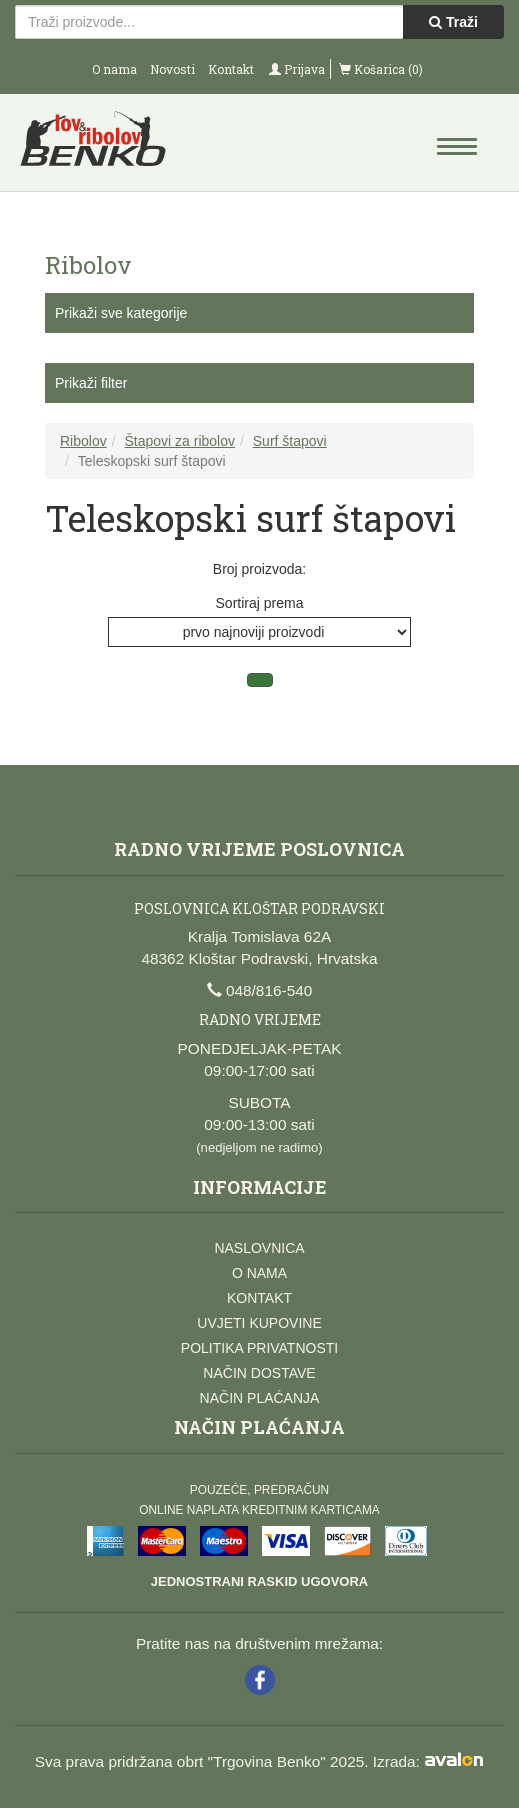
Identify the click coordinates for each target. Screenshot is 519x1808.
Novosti (172, 69)
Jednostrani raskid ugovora (259, 1581)
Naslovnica (259, 1248)
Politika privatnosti (259, 1348)
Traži (453, 22)
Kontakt (231, 69)
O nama (114, 69)
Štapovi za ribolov (179, 441)
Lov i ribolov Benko (138, 145)
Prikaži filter (91, 383)
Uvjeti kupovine (259, 1323)
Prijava (297, 69)
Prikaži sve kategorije (121, 313)
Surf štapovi (290, 441)
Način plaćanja (260, 1398)
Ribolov (83, 441)
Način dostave (259, 1373)
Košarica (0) (381, 69)
